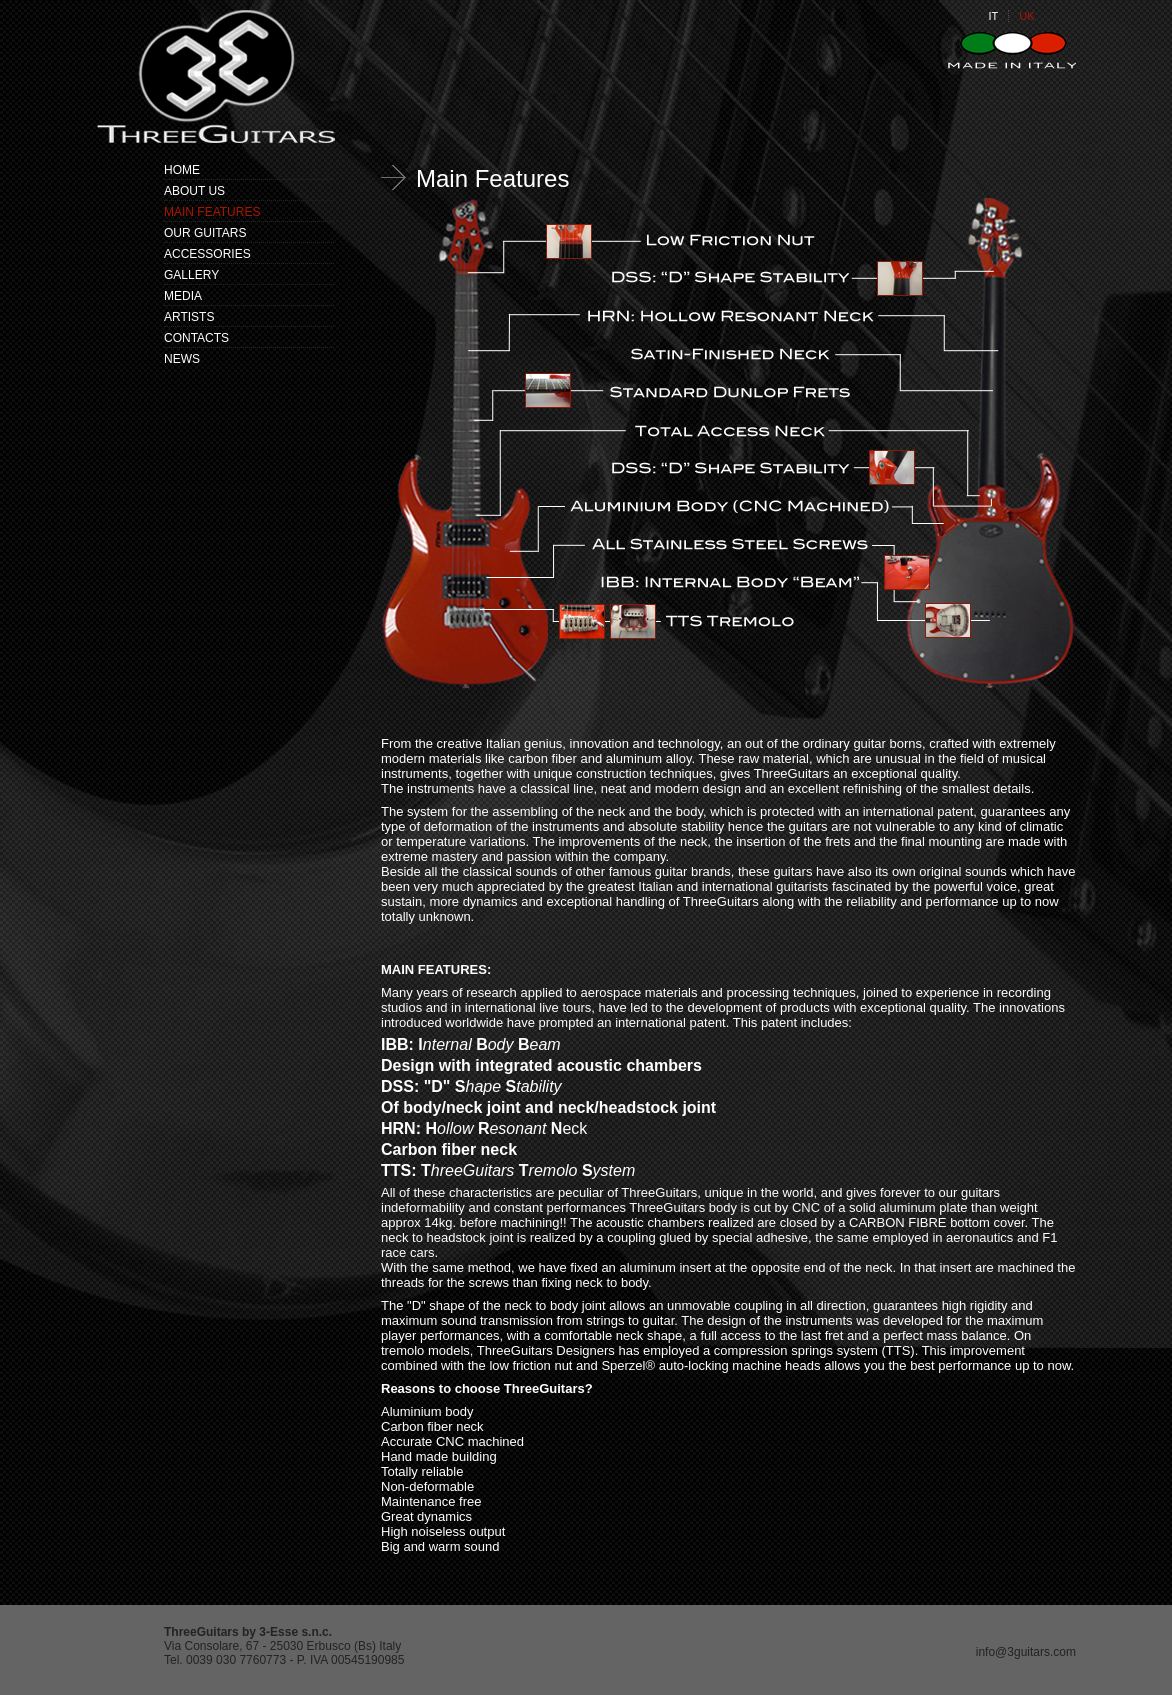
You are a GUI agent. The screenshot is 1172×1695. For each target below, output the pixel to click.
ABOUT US (194, 191)
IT (993, 16)
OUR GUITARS (205, 233)
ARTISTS (189, 317)
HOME (182, 170)
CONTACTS (196, 338)
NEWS (182, 359)
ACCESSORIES (207, 254)
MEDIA (183, 296)
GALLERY (191, 275)
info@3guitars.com (1026, 1652)
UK (1026, 16)
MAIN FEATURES (212, 212)
